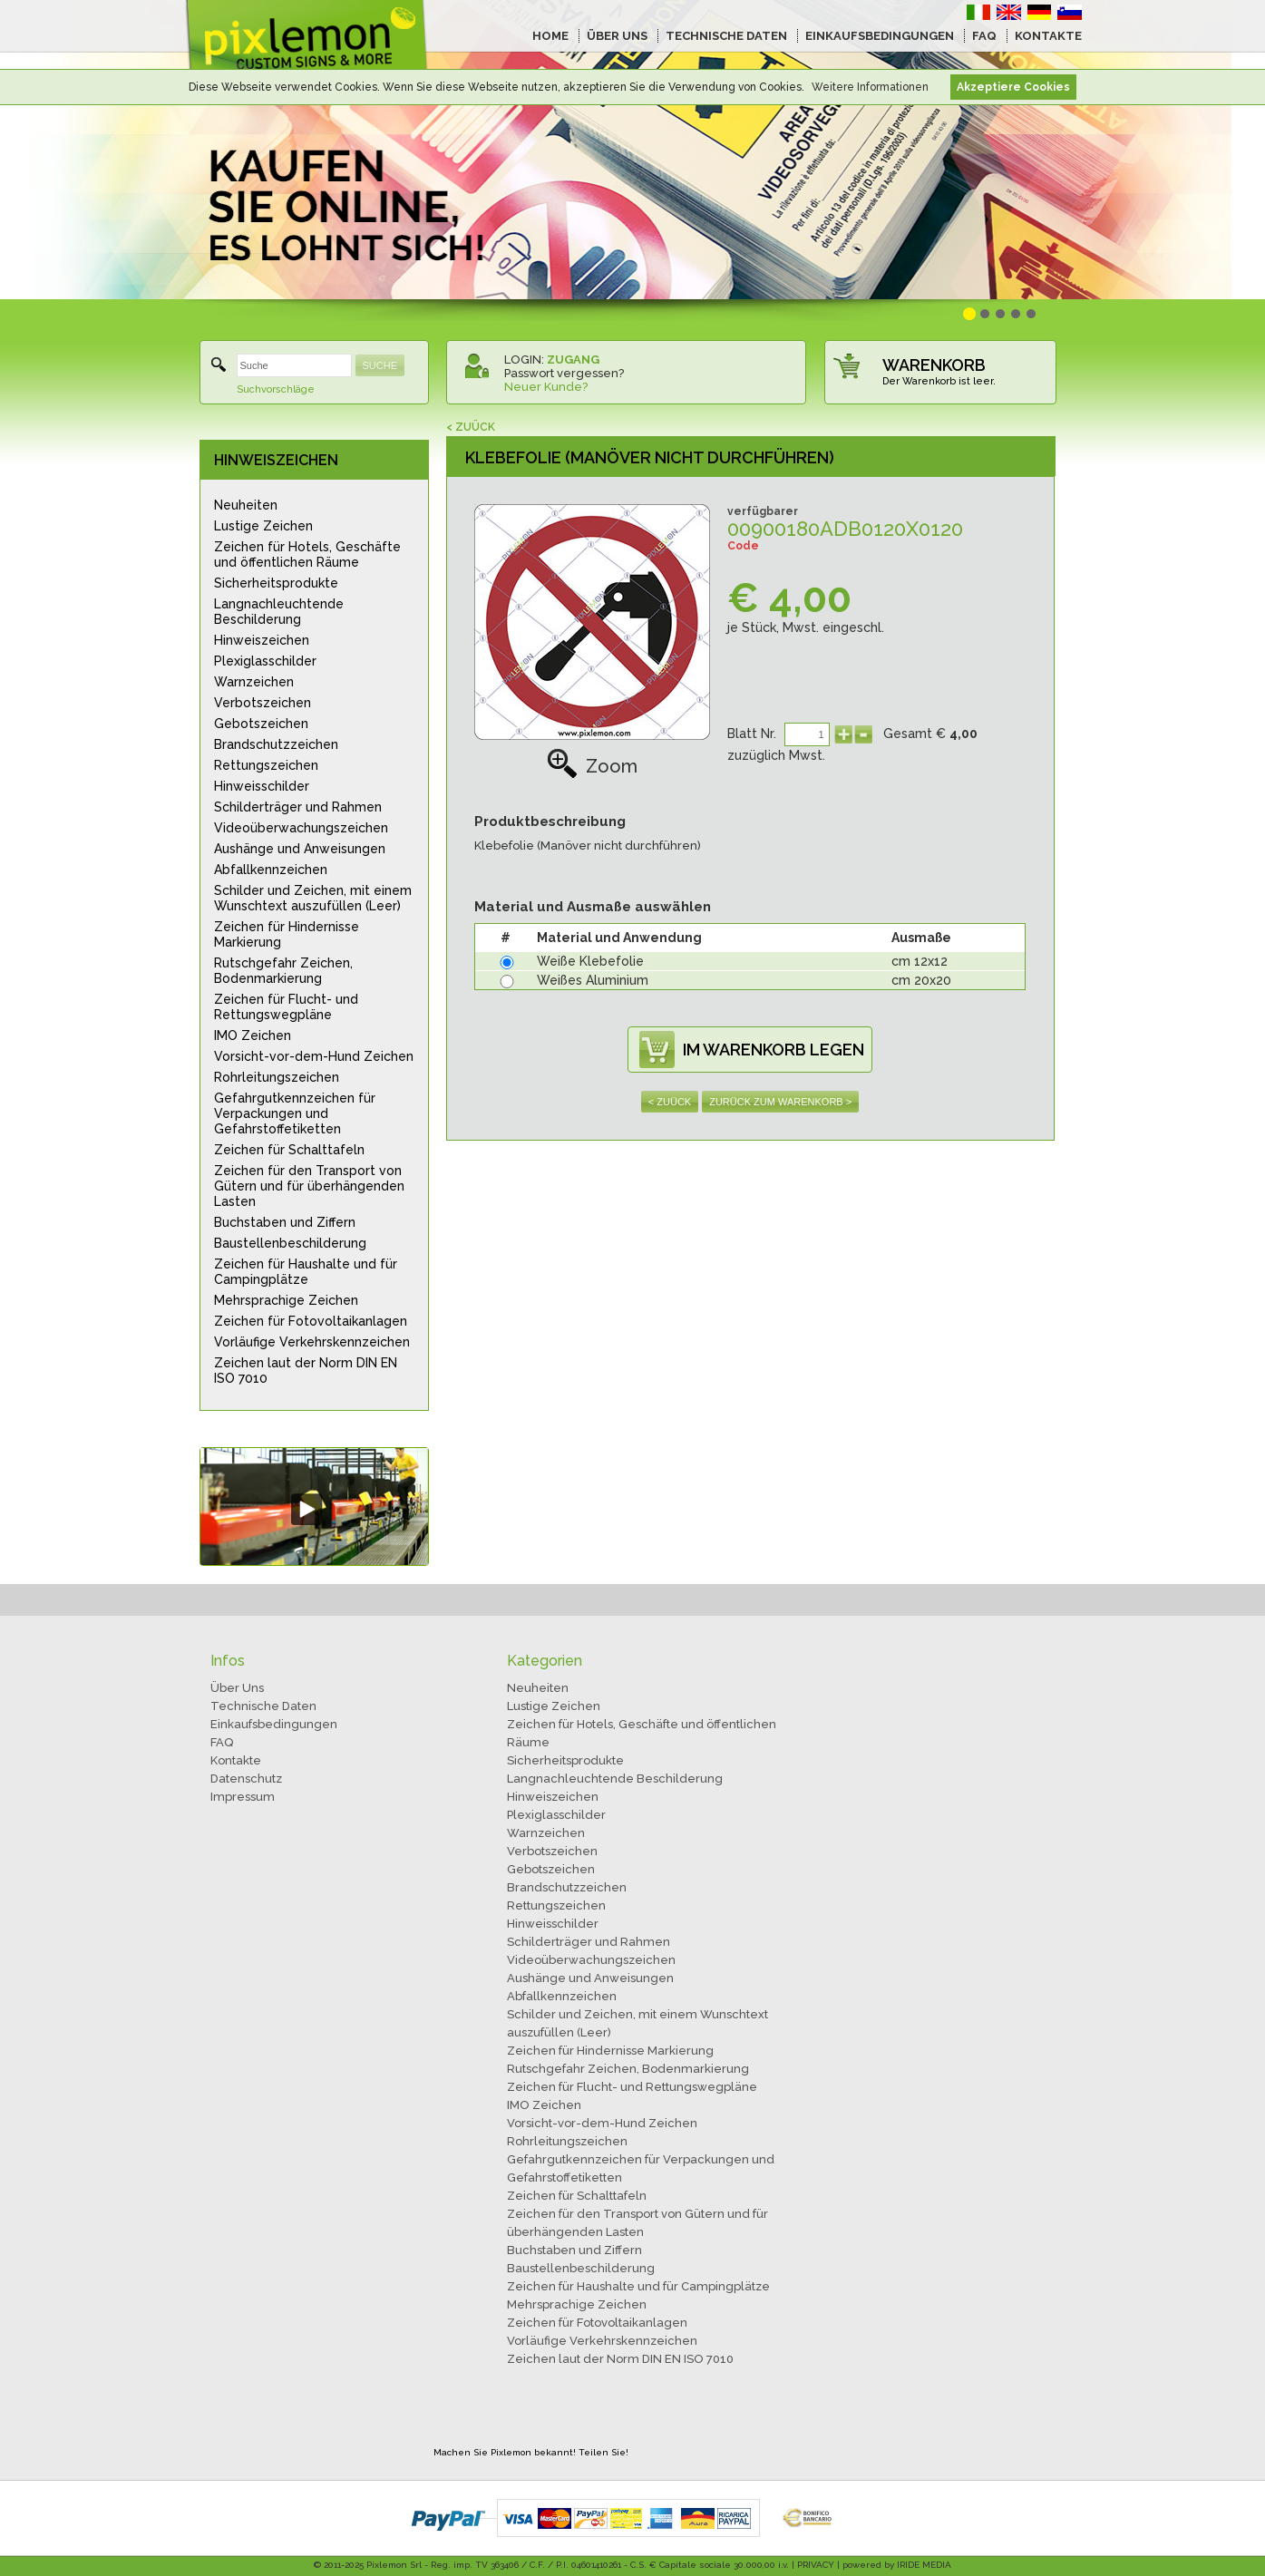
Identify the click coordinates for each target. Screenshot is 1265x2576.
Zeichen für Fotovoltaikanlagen (310, 1321)
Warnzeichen (254, 682)
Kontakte (235, 1760)
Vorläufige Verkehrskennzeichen (312, 1342)
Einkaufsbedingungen (273, 1724)
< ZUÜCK (470, 427)
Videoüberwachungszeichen (301, 828)
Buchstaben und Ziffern (284, 1222)
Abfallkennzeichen (270, 869)
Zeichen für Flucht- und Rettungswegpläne (286, 1007)
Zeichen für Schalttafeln (289, 1149)
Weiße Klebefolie (590, 961)
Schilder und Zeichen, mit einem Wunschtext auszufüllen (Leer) (313, 898)
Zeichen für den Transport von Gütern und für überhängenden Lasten (309, 1186)
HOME (550, 36)
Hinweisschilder (261, 786)
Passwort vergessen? (564, 373)
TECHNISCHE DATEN (726, 36)
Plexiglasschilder (265, 661)
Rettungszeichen (266, 765)
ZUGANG (573, 359)
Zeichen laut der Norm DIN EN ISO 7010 (305, 1370)
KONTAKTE (1048, 36)
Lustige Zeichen (263, 526)
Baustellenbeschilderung (290, 1243)
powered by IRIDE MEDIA (896, 2565)
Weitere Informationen (870, 87)
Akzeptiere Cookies (1013, 87)
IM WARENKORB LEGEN (773, 1049)
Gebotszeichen (261, 723)
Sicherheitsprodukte (276, 583)
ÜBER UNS (617, 36)
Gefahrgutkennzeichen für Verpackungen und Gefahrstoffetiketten (294, 1113)
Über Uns (237, 1688)
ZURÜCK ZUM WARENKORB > (780, 1101)
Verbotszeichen (262, 702)
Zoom (592, 766)
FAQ (984, 36)
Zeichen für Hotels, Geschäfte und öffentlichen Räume (307, 554)
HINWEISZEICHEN (276, 460)
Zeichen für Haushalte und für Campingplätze (305, 1272)
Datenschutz (246, 1778)
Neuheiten (245, 505)
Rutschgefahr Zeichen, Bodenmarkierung (283, 971)
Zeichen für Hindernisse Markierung (286, 934)
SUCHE (380, 365)
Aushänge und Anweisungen (299, 848)
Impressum (242, 1796)
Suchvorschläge (276, 389)
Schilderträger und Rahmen (298, 807)
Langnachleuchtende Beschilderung (279, 612)
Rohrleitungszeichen (276, 1077)
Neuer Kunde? (546, 387)
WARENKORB (934, 364)
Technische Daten (263, 1706)
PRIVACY (815, 2565)
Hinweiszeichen (261, 640)
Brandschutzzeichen (276, 744)
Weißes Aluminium (592, 980)
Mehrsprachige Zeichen (286, 1300)
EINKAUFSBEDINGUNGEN (879, 36)
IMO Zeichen (252, 1035)
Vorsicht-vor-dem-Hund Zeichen (314, 1056)
